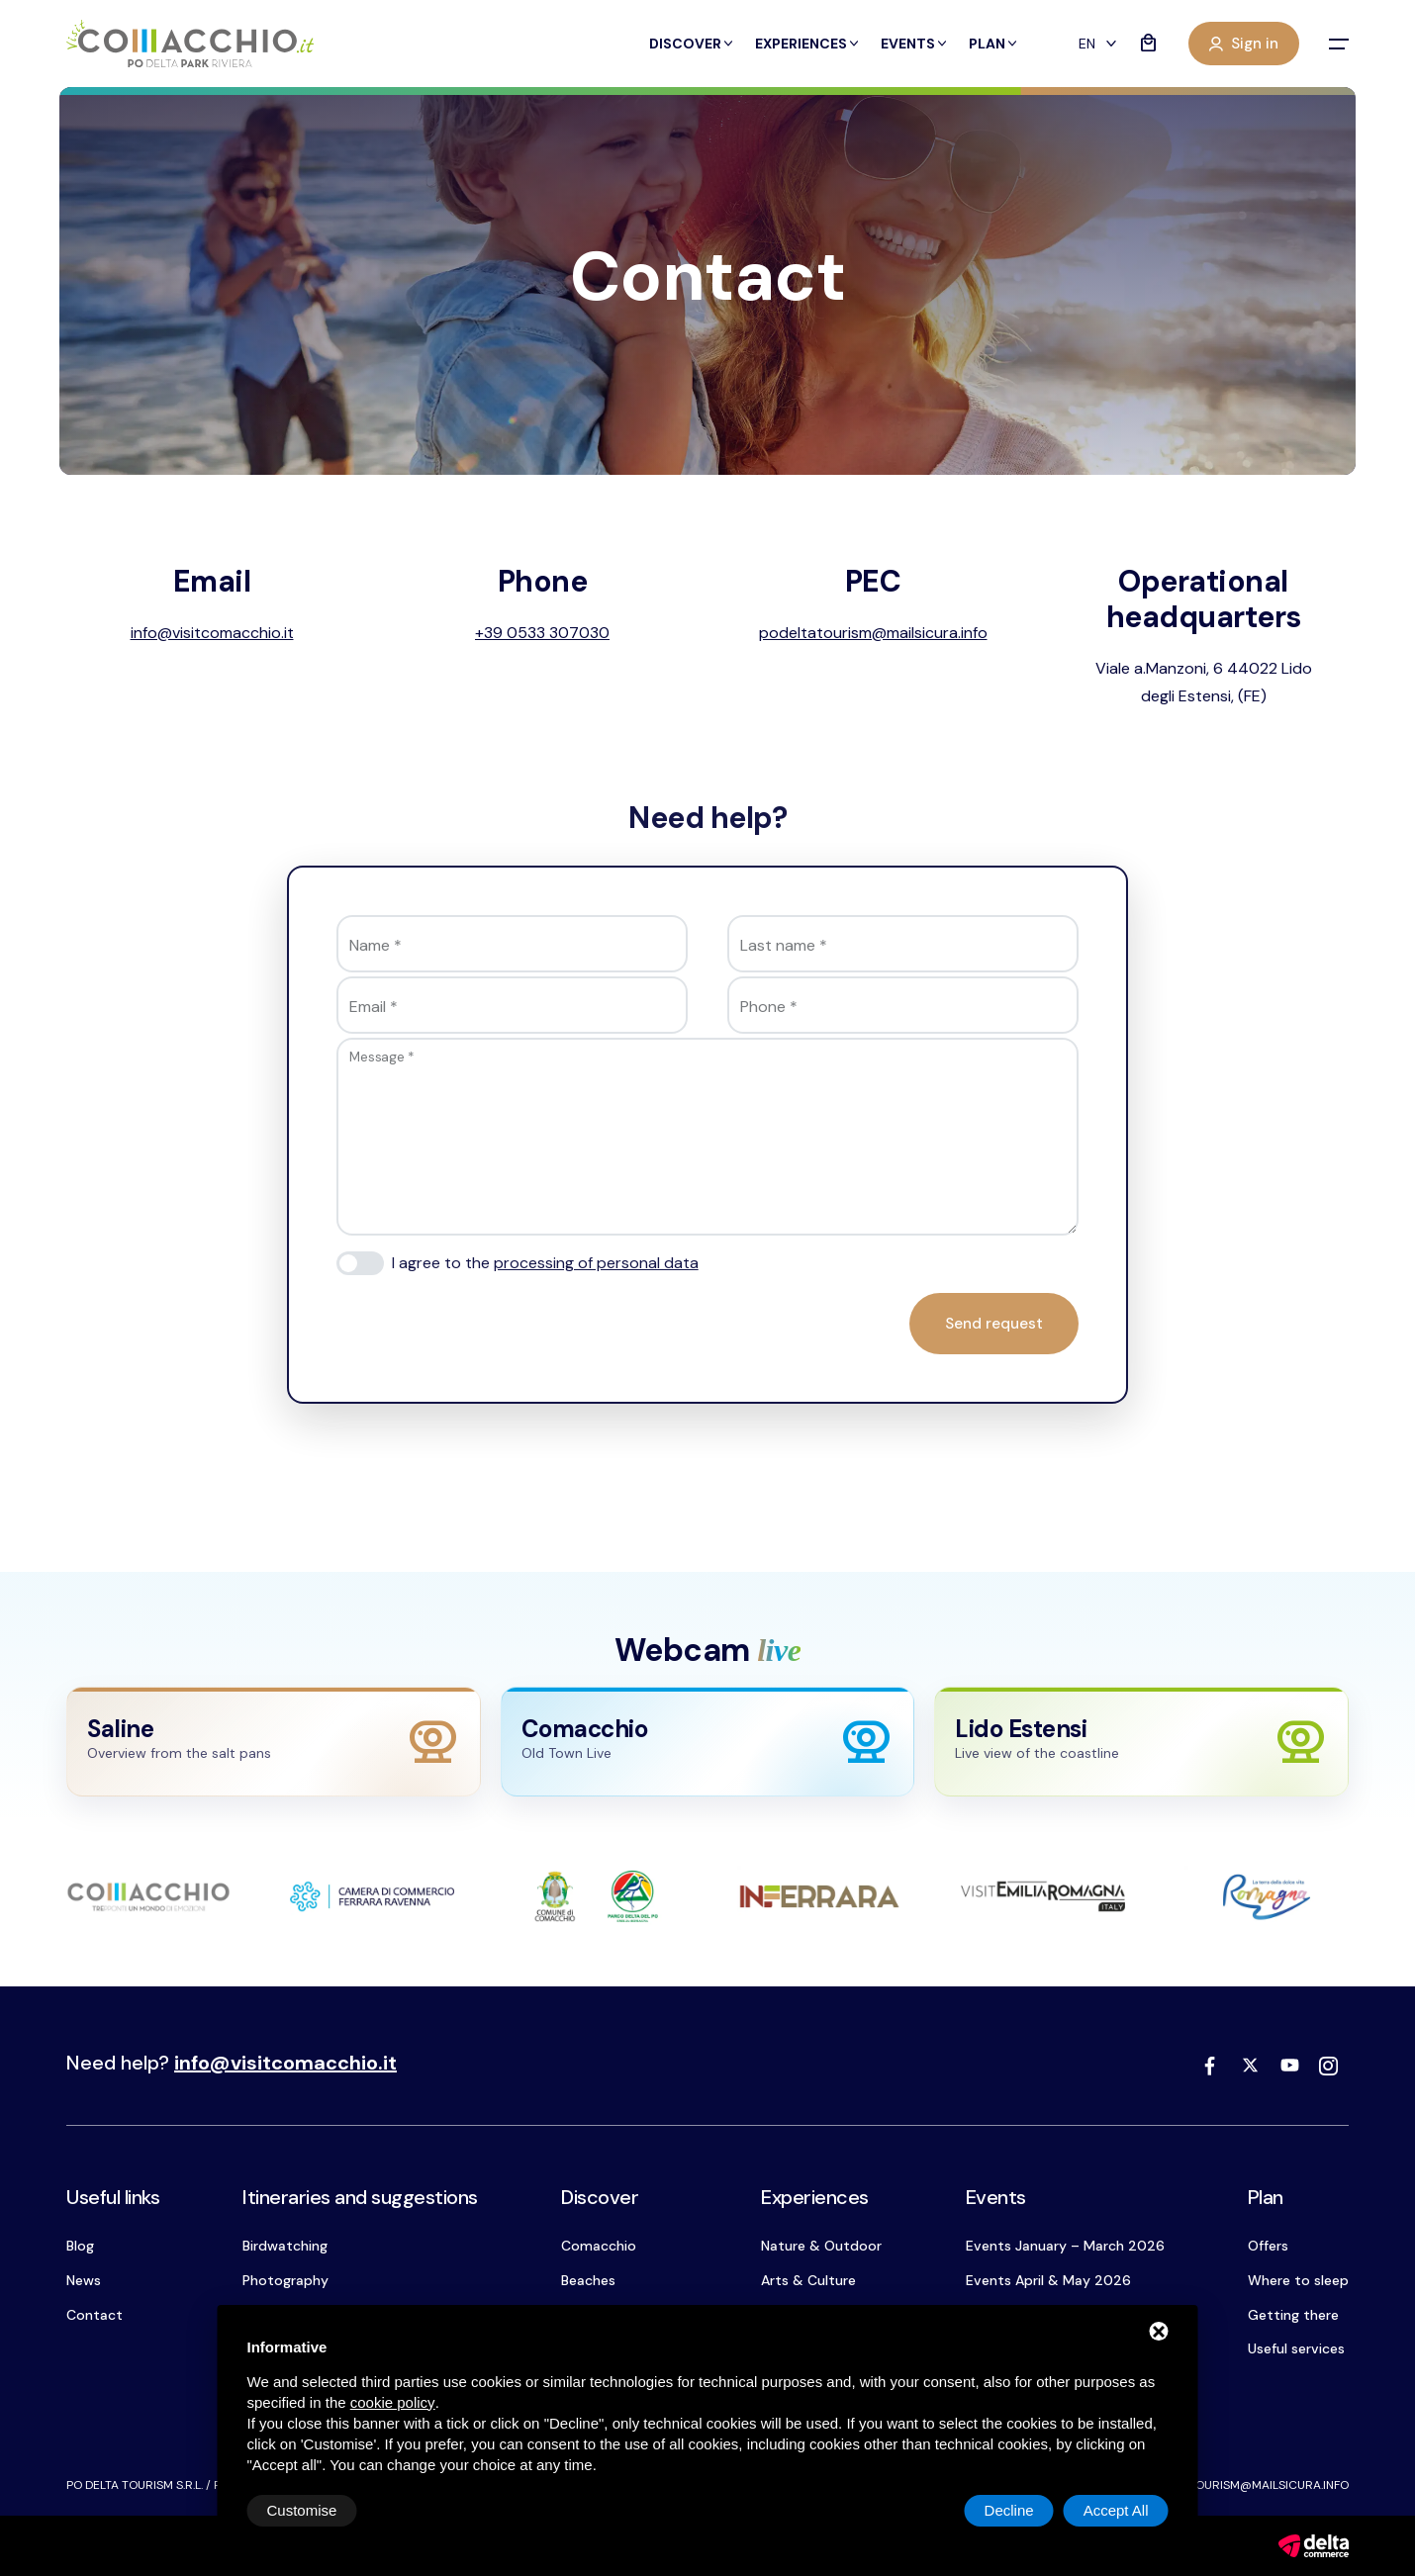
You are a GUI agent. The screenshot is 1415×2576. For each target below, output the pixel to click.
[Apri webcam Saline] (273, 1741)
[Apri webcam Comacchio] (708, 1741)
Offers (1268, 2245)
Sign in (1243, 43)
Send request (994, 1324)
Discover (692, 43)
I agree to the (545, 1262)
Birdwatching (285, 2245)
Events (915, 43)
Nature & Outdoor (821, 2245)
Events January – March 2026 (1065, 2245)
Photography (285, 2280)
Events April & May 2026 (1048, 2280)
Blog (80, 2245)
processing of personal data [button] (596, 1262)
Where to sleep (1298, 2280)
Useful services (1296, 2348)
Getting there (1293, 2315)
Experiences (808, 43)
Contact (94, 2315)
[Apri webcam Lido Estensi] (1141, 1741)
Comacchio (598, 2245)
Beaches (588, 2280)
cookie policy (392, 2402)
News (83, 2280)
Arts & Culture (808, 2280)
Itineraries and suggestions (360, 2197)
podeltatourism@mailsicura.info (1244, 2485)
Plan (994, 43)
